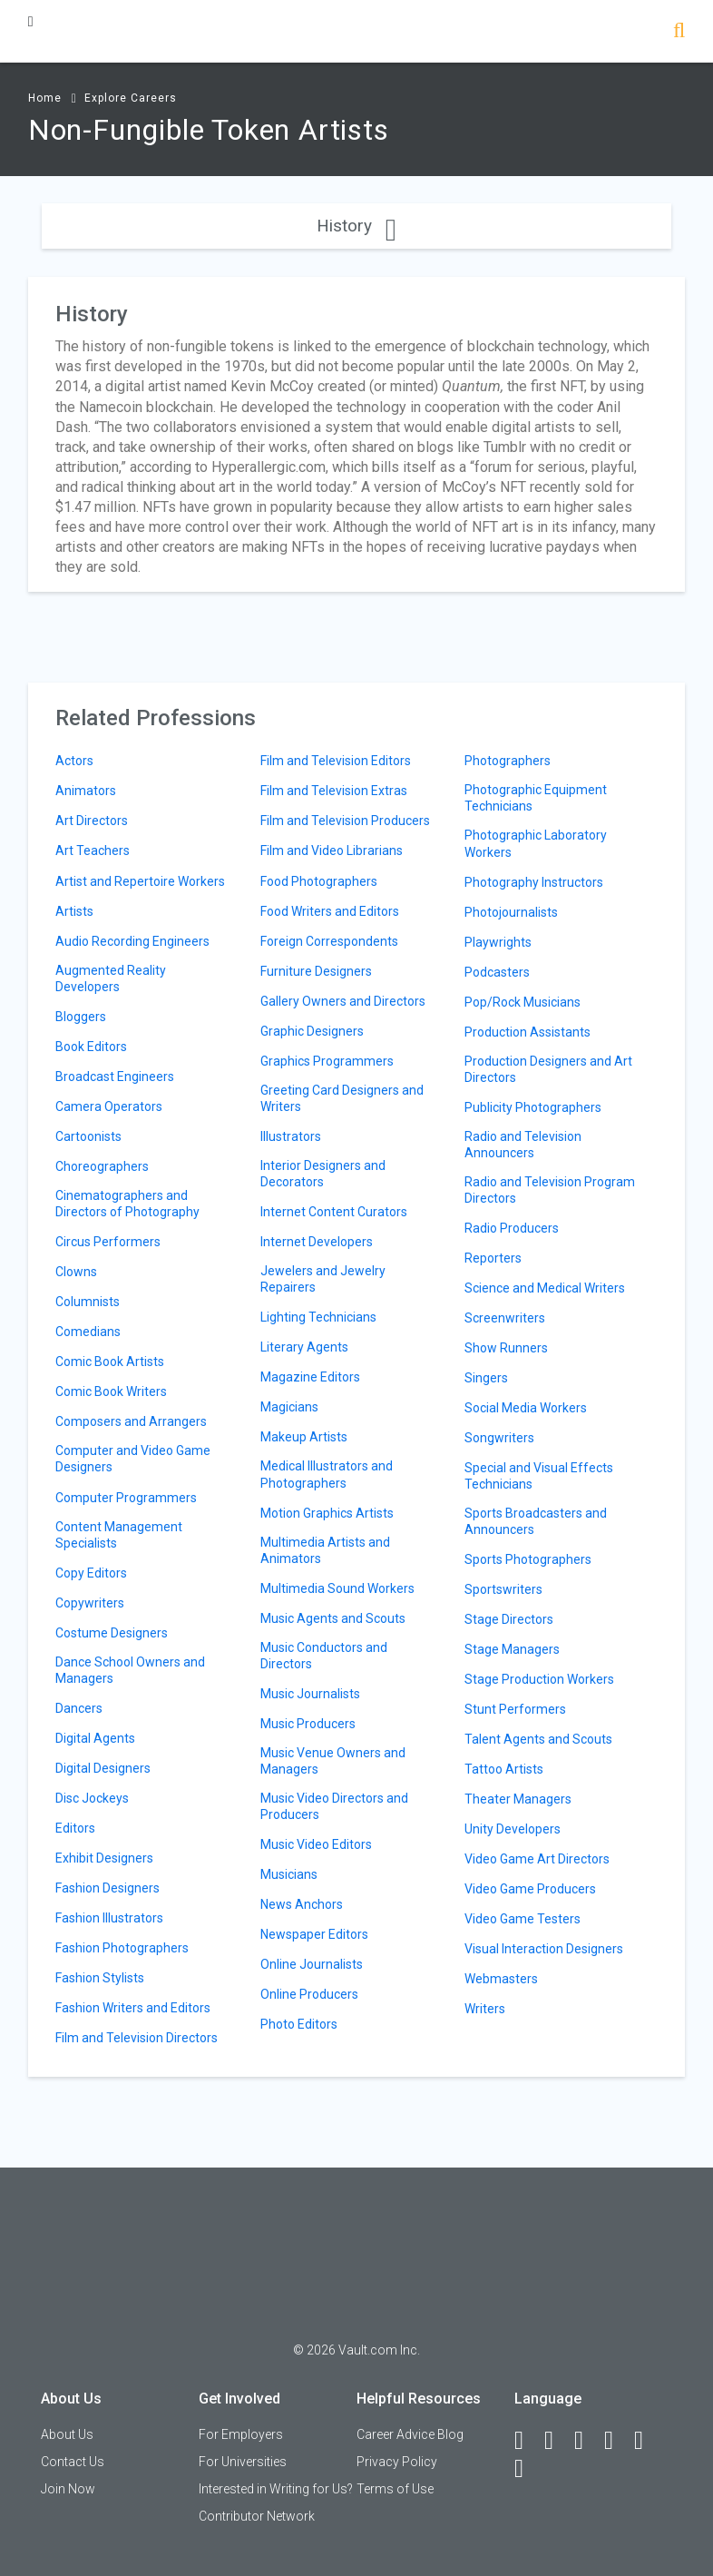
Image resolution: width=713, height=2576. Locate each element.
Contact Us (72, 2461)
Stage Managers (512, 1649)
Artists (74, 911)
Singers (486, 1378)
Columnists (87, 1301)
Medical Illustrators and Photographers (326, 1474)
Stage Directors (508, 1619)
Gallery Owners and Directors (342, 1001)
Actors (74, 760)
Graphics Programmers (327, 1061)
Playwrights (498, 942)
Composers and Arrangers (131, 1421)
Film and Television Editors (335, 760)
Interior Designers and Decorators (323, 1173)
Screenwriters (504, 1318)
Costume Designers (111, 1633)
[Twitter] (587, 2440)
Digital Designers (103, 1768)
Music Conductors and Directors (323, 1655)
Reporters (493, 1258)
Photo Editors (298, 2024)
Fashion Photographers (122, 1948)
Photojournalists (511, 912)
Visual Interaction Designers (543, 1949)
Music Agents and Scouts (332, 1618)
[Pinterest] (646, 2440)
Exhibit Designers (104, 1858)
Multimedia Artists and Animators (325, 1550)
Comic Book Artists (109, 1361)
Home (45, 98)
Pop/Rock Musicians (522, 1002)
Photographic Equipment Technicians (535, 797)
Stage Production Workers (539, 1679)
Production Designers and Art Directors (548, 1069)
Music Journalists (310, 1693)
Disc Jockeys (92, 1798)
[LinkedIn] (557, 2440)
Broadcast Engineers (114, 1076)
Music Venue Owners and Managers (332, 1760)
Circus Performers (108, 1241)
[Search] (679, 32)
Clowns (76, 1271)
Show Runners (506, 1348)
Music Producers (308, 1723)
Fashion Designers (107, 1888)
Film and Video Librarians (331, 850)
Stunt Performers (515, 1709)
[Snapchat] (527, 2469)
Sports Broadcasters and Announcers (535, 1521)
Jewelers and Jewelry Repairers (323, 1278)
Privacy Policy (396, 2461)
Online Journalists (311, 1964)
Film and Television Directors (136, 2037)
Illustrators (290, 1136)
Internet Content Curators (333, 1211)
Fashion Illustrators (109, 1918)
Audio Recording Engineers (132, 941)
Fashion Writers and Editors (132, 2008)
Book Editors (91, 1046)
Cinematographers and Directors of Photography (127, 1203)
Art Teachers (92, 850)
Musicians (288, 1874)
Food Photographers (318, 881)
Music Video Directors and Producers (334, 1806)
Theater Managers (517, 1799)
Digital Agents (95, 1738)
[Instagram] (617, 2440)
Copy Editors (91, 1573)
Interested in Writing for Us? (276, 2489)
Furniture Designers (316, 971)
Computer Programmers (126, 1497)
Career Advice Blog (410, 2434)
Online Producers (309, 1994)
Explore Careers (130, 98)
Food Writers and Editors (329, 911)
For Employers (241, 2434)
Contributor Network (257, 2516)
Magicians (289, 1407)
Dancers (79, 1708)
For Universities (243, 2461)
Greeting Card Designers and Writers (342, 1098)
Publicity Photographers (532, 1107)
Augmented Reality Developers (110, 978)
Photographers (507, 760)
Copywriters (89, 1603)
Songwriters (499, 1438)
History (356, 225)
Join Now (68, 2489)
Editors (75, 1828)
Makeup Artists (303, 1437)
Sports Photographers (527, 1559)
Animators (85, 790)
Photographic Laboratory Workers (535, 843)
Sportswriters (503, 1589)
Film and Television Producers (345, 820)
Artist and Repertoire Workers (140, 881)
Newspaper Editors (314, 1934)
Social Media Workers (525, 1408)
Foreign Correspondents (329, 941)
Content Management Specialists (118, 1534)
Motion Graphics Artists (327, 1513)
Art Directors (91, 820)
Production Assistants (527, 1032)
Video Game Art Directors (537, 1859)
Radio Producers (511, 1228)
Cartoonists (88, 1136)
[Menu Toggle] (31, 21)
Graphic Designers (312, 1031)
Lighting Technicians (318, 1317)
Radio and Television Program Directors (549, 1190)
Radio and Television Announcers (522, 1144)
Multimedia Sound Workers (337, 1588)
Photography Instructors (533, 882)
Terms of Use (395, 2489)
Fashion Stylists (99, 1978)
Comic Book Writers (111, 1391)
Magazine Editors (310, 1377)
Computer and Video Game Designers (132, 1458)
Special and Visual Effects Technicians (538, 1475)
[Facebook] (527, 2440)
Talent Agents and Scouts (538, 1739)
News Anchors (301, 1904)
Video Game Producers (530, 1889)
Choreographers (102, 1166)
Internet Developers (316, 1241)
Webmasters (501, 1978)
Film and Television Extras (333, 790)
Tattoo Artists (503, 1769)
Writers (484, 2008)
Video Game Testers (522, 1919)
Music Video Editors (316, 1844)
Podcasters (497, 972)
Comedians (88, 1331)
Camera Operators (108, 1106)
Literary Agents (304, 1347)
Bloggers (80, 1016)
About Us (67, 2434)
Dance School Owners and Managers (130, 1670)
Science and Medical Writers (544, 1288)
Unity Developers (512, 1829)
